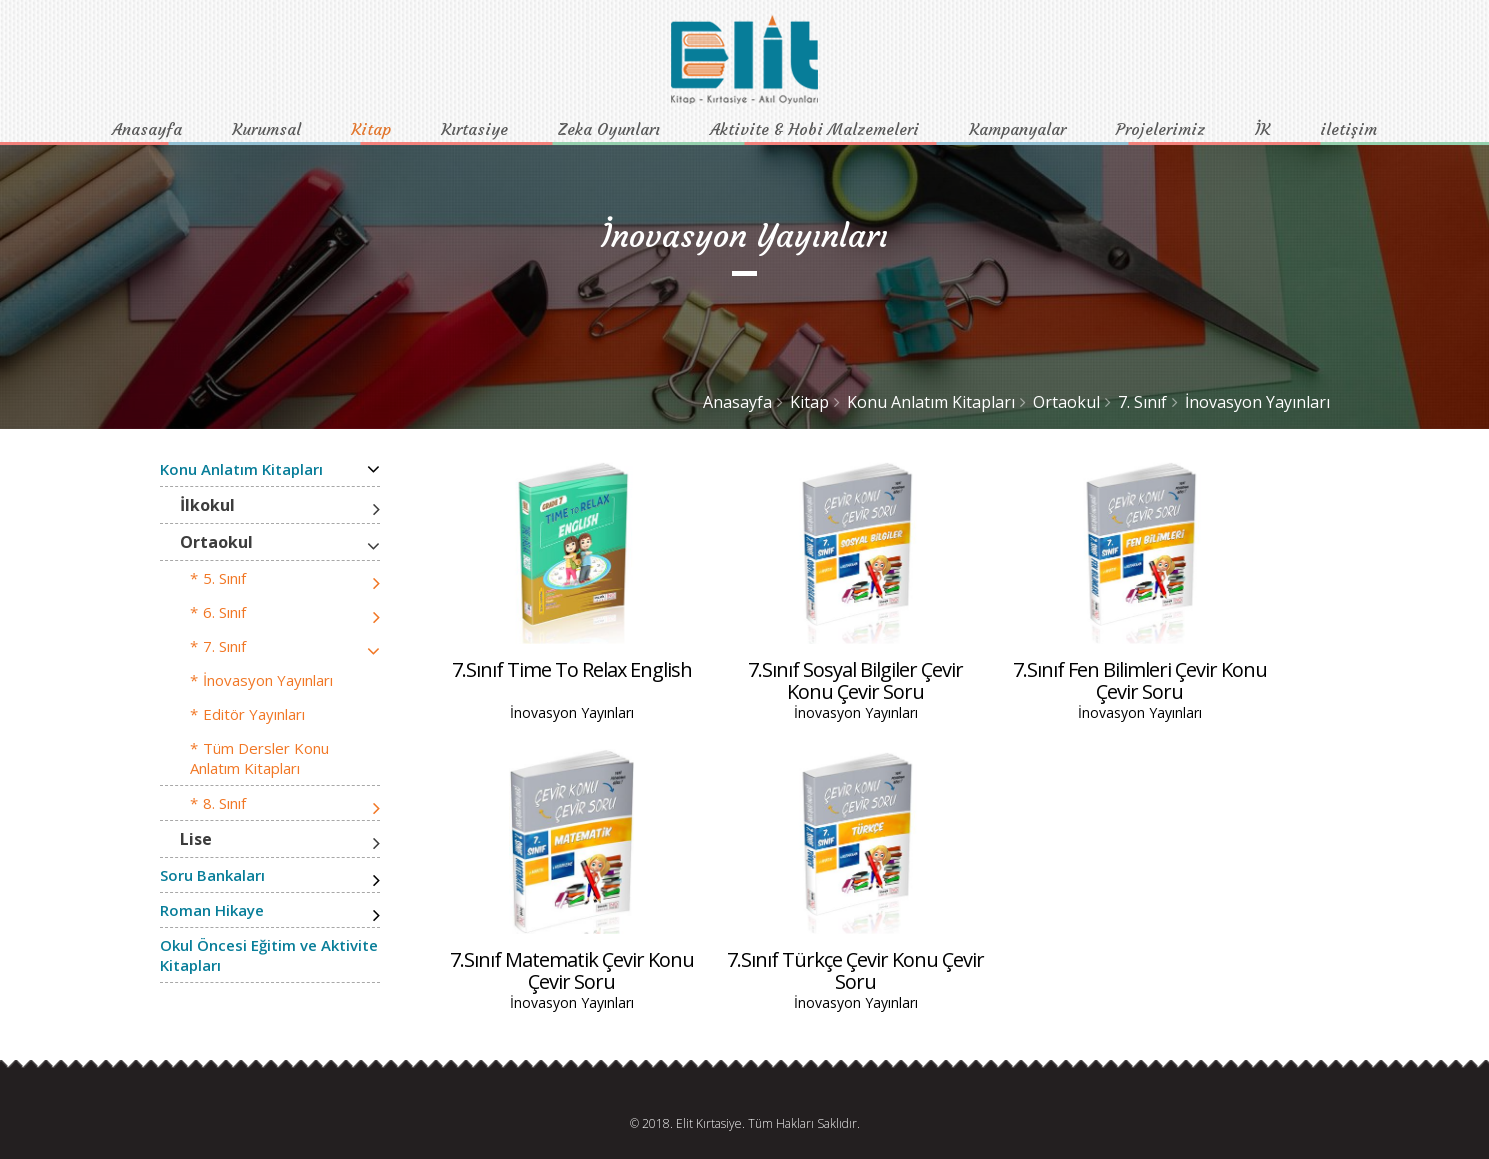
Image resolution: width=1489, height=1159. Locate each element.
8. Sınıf (224, 803)
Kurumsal (266, 129)
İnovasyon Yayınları (1257, 402)
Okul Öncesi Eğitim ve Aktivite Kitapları (269, 955)
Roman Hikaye (212, 910)
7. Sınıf (1142, 402)
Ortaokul (1066, 402)
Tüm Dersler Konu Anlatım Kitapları (259, 758)
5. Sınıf (224, 578)
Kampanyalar (1017, 129)
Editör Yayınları (254, 714)
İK (1262, 129)
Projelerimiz (1160, 129)
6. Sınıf (224, 612)
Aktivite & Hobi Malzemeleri (814, 129)
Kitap (371, 129)
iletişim (1348, 129)
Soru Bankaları (212, 875)
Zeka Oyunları (609, 129)
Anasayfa (147, 129)
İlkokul (207, 505)
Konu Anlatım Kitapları (931, 402)
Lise (196, 839)
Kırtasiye (474, 129)
